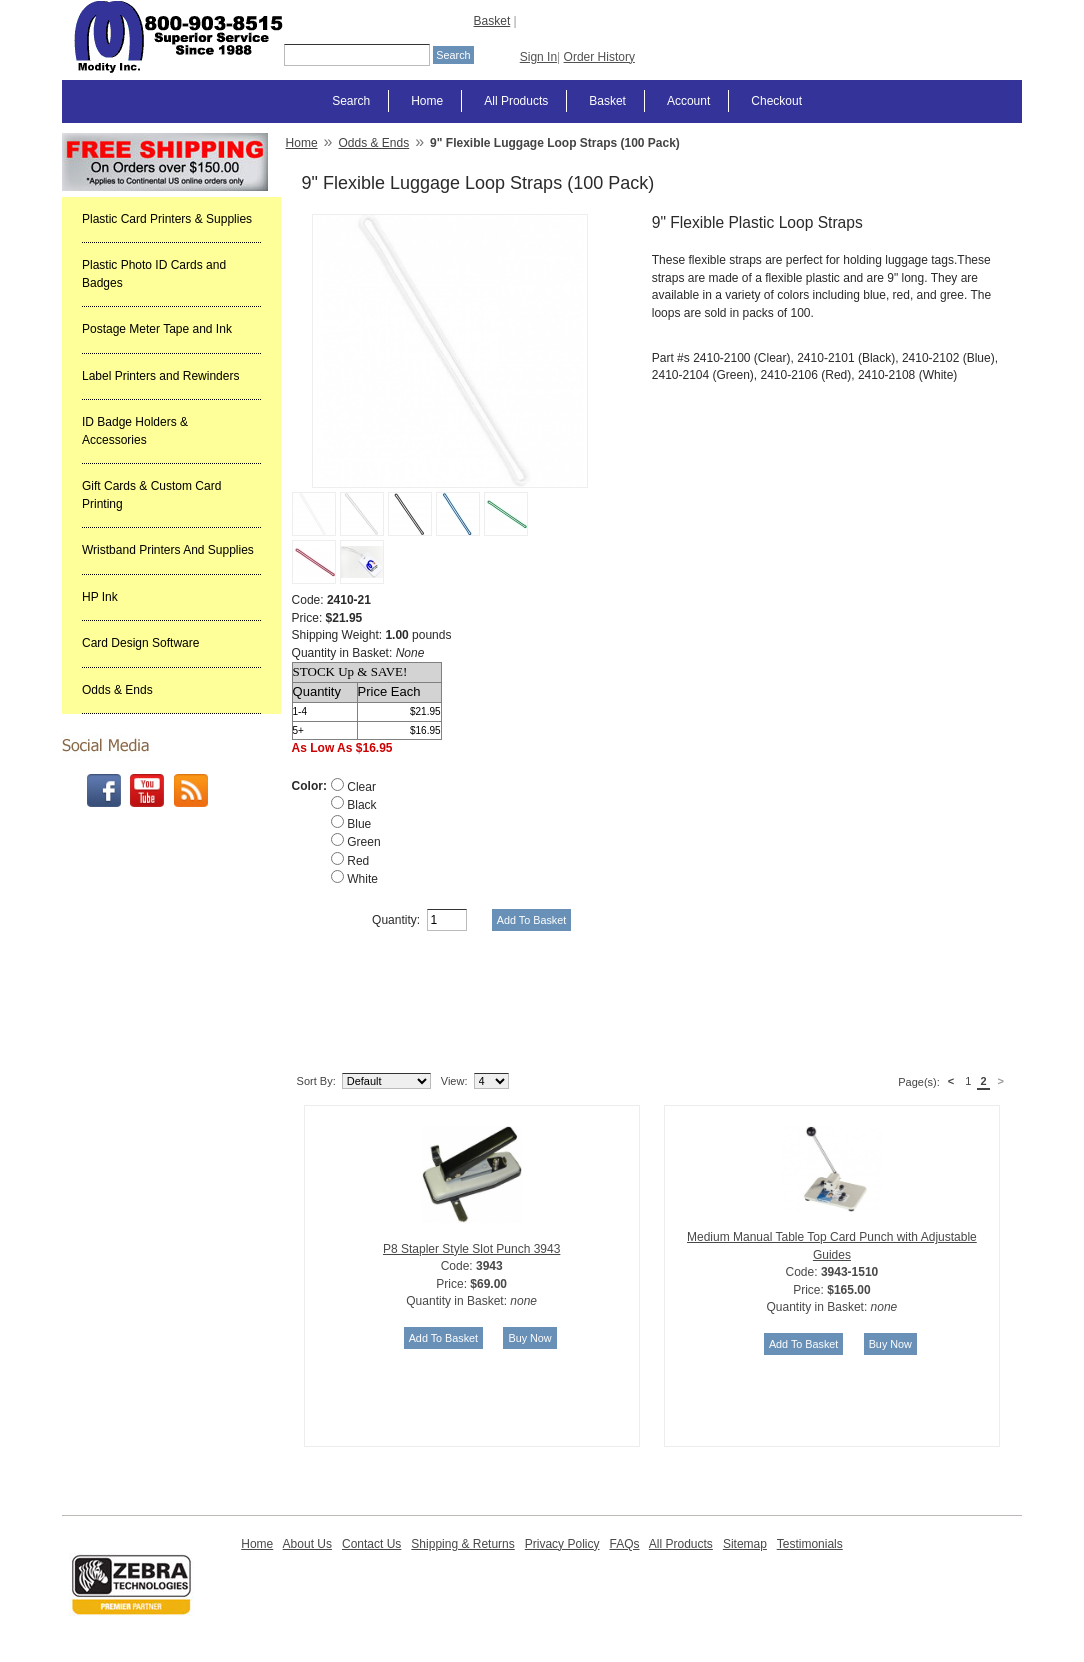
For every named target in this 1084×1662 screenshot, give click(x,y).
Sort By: (316, 1081)
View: (454, 1081)
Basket (492, 21)
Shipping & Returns (462, 1544)
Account (688, 101)
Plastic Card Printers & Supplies (167, 219)
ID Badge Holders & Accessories (135, 431)
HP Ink (100, 597)
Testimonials (810, 1544)
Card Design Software (140, 643)
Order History (599, 57)
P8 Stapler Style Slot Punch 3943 (471, 1249)
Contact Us (371, 1544)
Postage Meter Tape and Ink (157, 329)
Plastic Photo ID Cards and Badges (154, 274)
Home (427, 101)
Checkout (776, 101)
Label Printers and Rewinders (160, 376)
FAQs (624, 1544)
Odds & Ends (117, 690)
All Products (516, 101)
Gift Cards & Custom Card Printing (151, 495)
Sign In (538, 57)
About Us (307, 1544)
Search (351, 101)
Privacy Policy (562, 1544)
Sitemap (745, 1544)
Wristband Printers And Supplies (168, 550)
